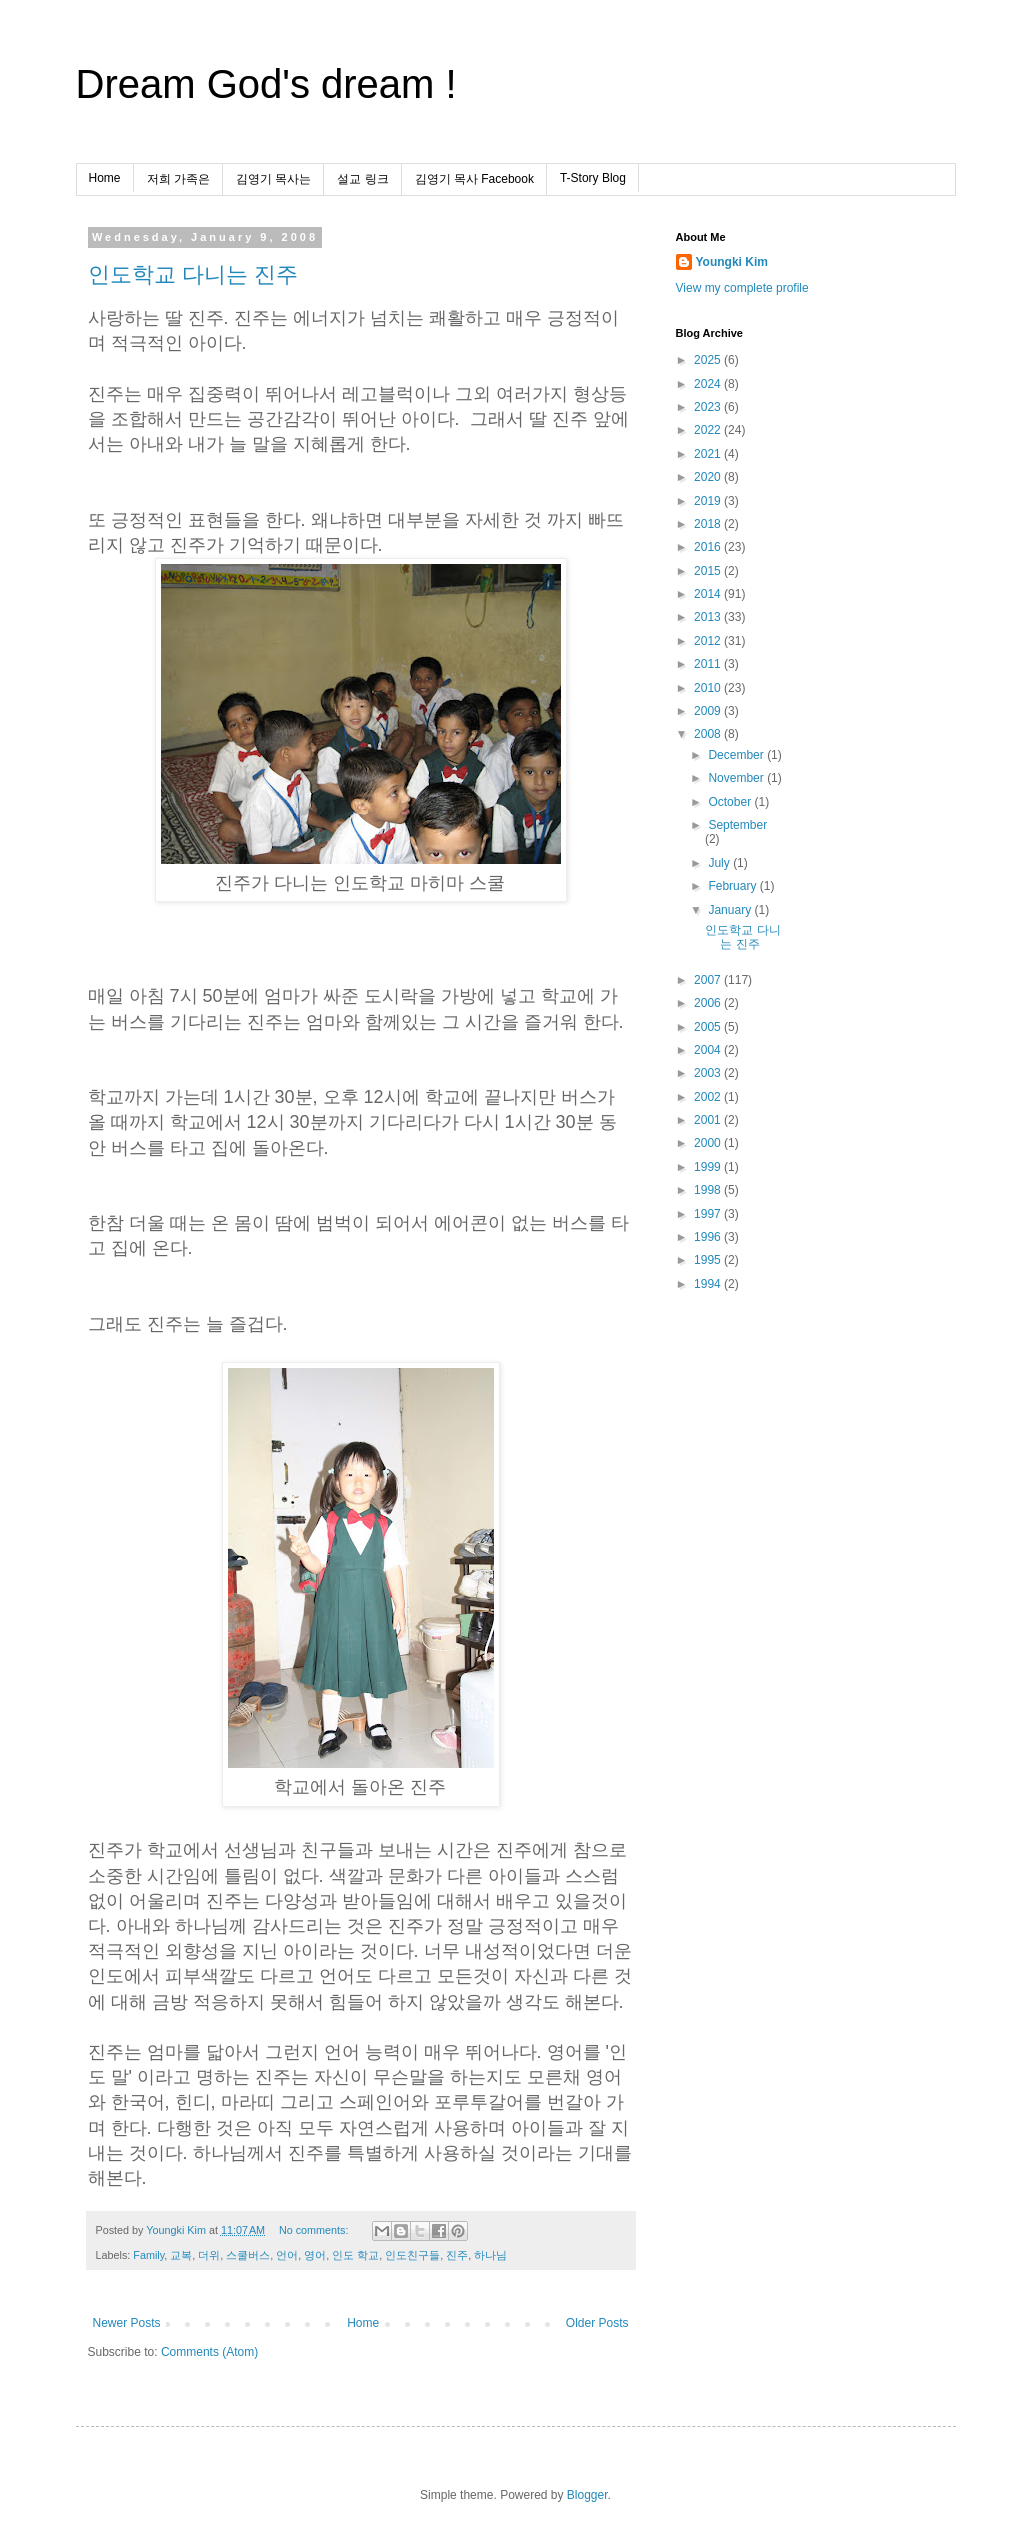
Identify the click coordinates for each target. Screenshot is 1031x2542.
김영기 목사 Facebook (474, 179)
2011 (709, 664)
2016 (709, 547)
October (731, 802)
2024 (709, 384)
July (720, 863)
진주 (457, 2255)
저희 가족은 (178, 179)
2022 (709, 430)
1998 (709, 1190)
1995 (709, 1260)
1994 (709, 1284)
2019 (709, 501)
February (733, 886)
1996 (709, 1237)
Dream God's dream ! (266, 84)
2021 (709, 454)
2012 (709, 641)
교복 (181, 2255)
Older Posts (597, 2323)
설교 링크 (362, 179)
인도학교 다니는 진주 (193, 274)
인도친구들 (412, 2255)
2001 (709, 1120)
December (737, 755)
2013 (709, 617)
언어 (287, 2255)
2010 (709, 688)
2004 (709, 1050)
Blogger (587, 2495)
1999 (709, 1167)
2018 (709, 524)
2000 (709, 1143)
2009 (709, 711)
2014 (709, 594)
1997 (709, 1214)
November (737, 778)
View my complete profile (742, 288)
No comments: (315, 2230)
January (731, 910)
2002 (709, 1097)
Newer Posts (127, 2323)
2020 (709, 477)
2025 (709, 360)
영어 (315, 2255)
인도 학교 (355, 2255)
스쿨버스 (248, 2255)
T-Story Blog (593, 178)
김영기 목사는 (273, 179)
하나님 (490, 2255)
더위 (209, 2255)
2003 (709, 1073)
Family (148, 2255)
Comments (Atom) (209, 2352)
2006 (709, 1003)
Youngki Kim (732, 262)
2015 (709, 571)
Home (105, 178)
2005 (709, 1027)
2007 (709, 980)
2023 (709, 407)
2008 (709, 734)
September (737, 825)
